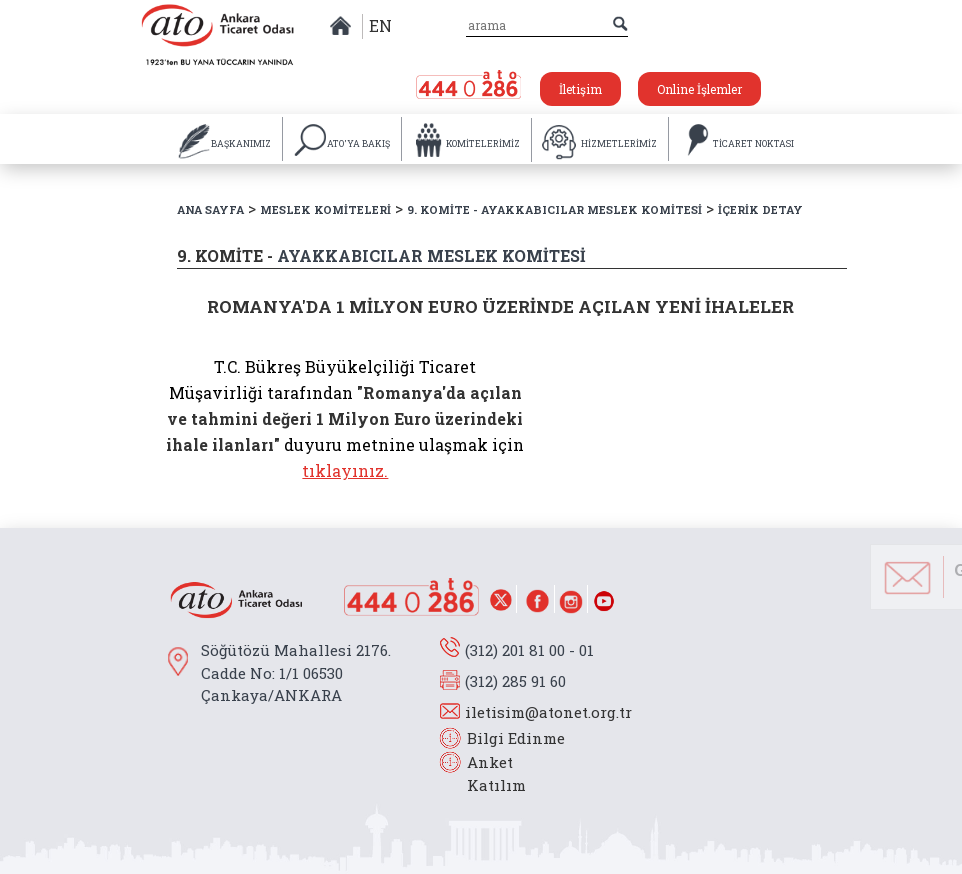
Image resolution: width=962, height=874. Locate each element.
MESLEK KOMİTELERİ (325, 209)
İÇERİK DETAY (760, 209)
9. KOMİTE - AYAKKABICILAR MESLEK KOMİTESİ (554, 209)
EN (380, 25)
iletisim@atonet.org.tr (548, 712)
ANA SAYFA (210, 209)
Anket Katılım (487, 773)
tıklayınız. (345, 470)
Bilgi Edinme (516, 738)
